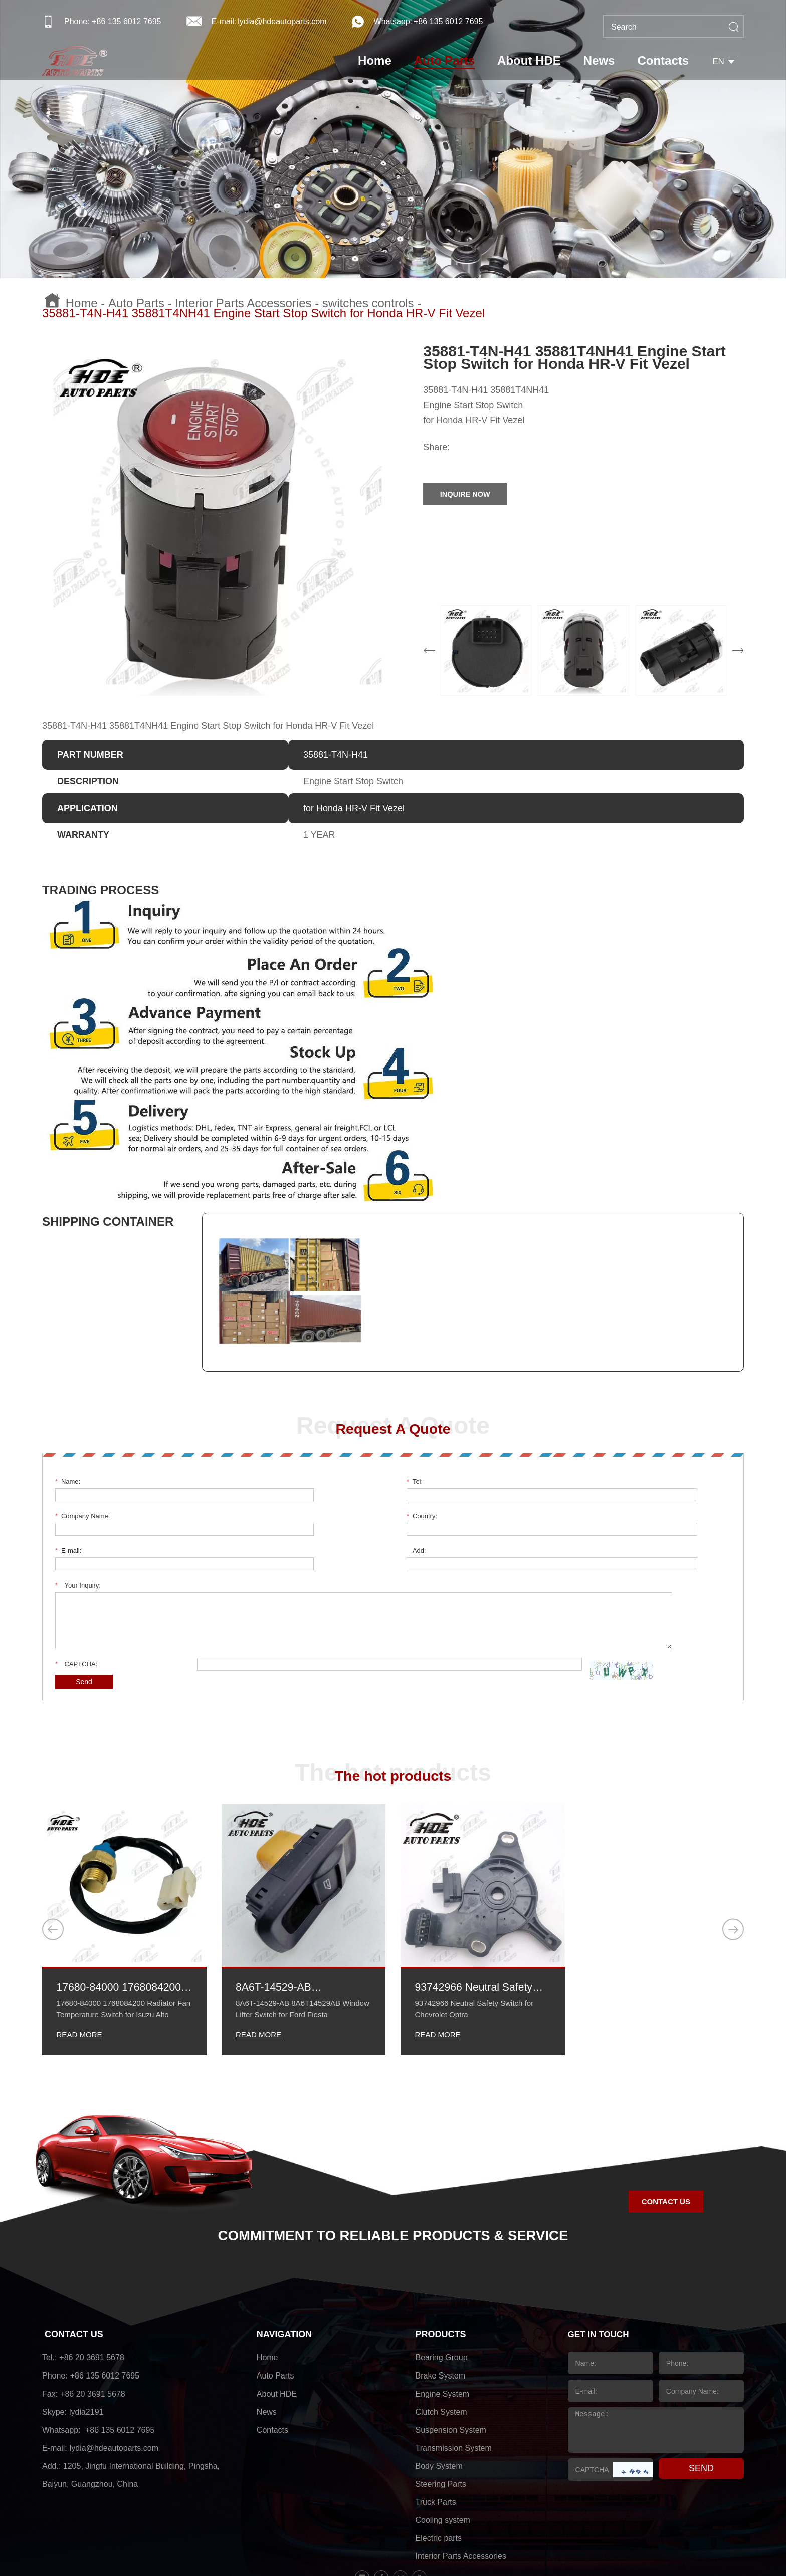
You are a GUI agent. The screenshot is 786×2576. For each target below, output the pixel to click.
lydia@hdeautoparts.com (282, 21)
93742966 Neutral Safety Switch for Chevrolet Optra (481, 1920)
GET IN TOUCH (600, 2271)
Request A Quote (392, 1429)
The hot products (393, 1707)
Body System (439, 2402)
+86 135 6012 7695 (448, 21)
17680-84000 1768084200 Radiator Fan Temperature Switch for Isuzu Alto (121, 1920)
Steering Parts (441, 2420)
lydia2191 (86, 2348)
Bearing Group (442, 2294)
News (607, 63)
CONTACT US (74, 2271)
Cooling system (443, 2456)
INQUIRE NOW (473, 494)
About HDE (536, 63)
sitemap (503, 2548)
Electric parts (439, 2474)
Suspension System (451, 2366)
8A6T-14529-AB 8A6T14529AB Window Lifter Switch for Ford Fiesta (298, 1920)
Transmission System (454, 2384)
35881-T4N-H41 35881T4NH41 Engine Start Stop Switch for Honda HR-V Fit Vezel (263, 313)
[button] (54, 1862)
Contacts (671, 63)
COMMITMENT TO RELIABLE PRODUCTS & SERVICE (393, 2170)
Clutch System (441, 2348)
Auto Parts (452, 63)
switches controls (368, 303)
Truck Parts (436, 2438)
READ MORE (80, 1969)
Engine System (443, 2330)
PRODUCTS (441, 2271)
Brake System (441, 2312)
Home (382, 63)
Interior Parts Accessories (243, 303)
